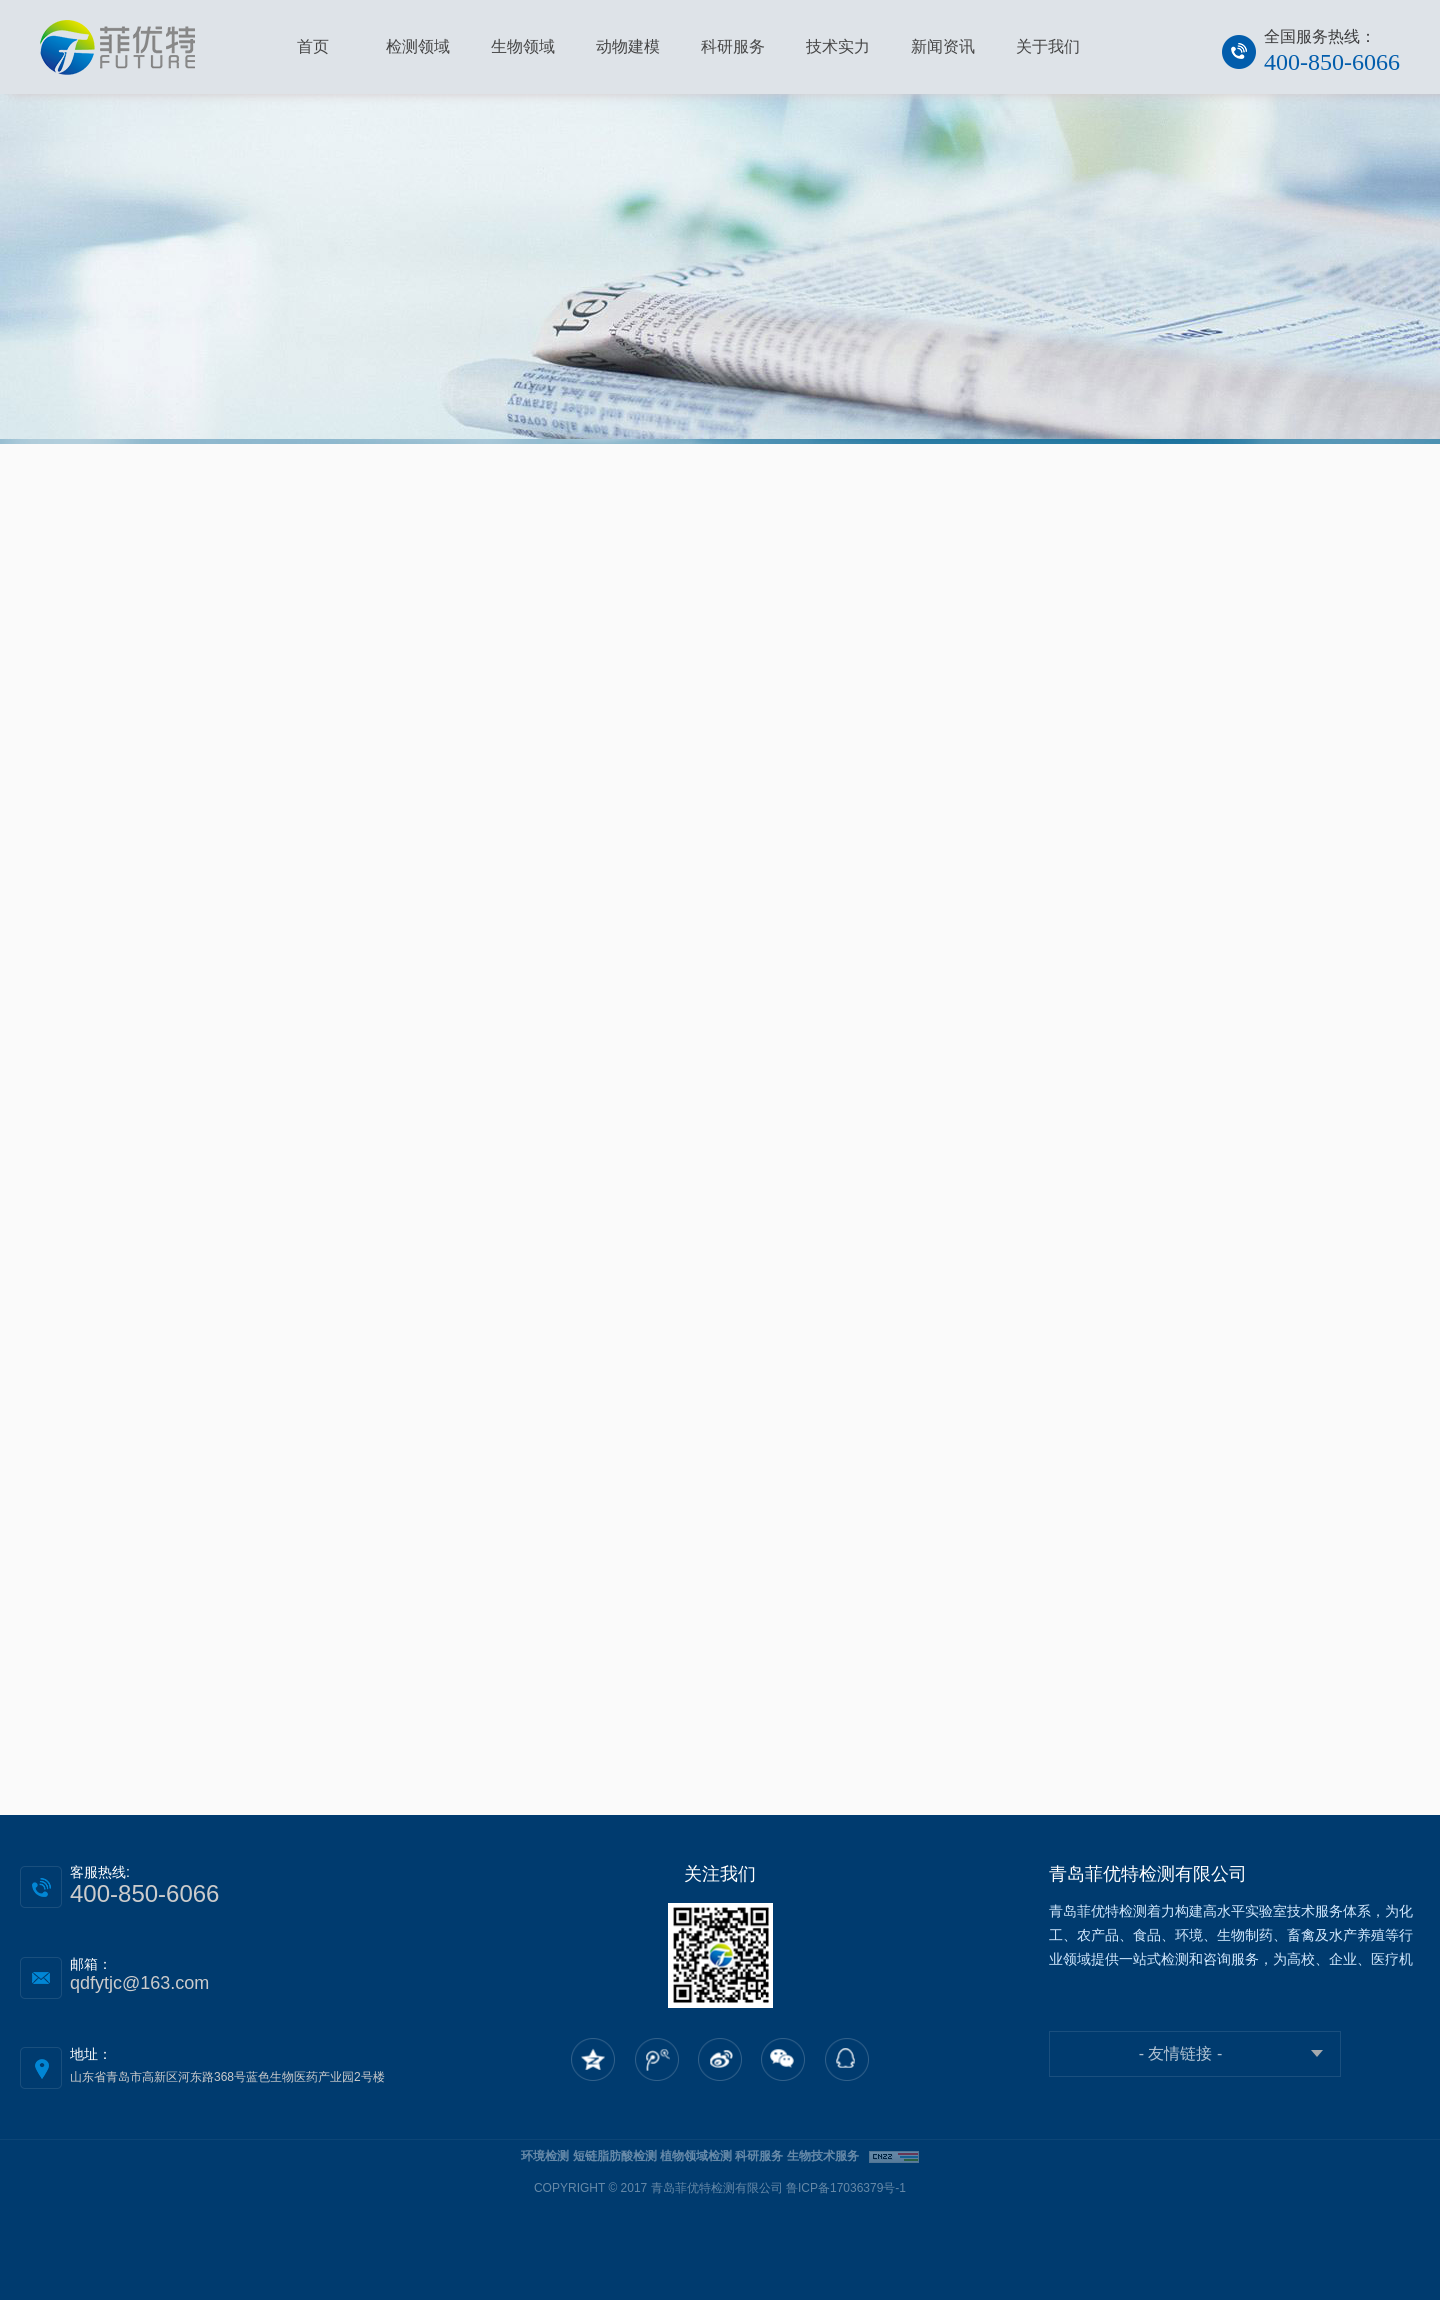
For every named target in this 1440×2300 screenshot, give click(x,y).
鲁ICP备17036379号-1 (846, 2188)
